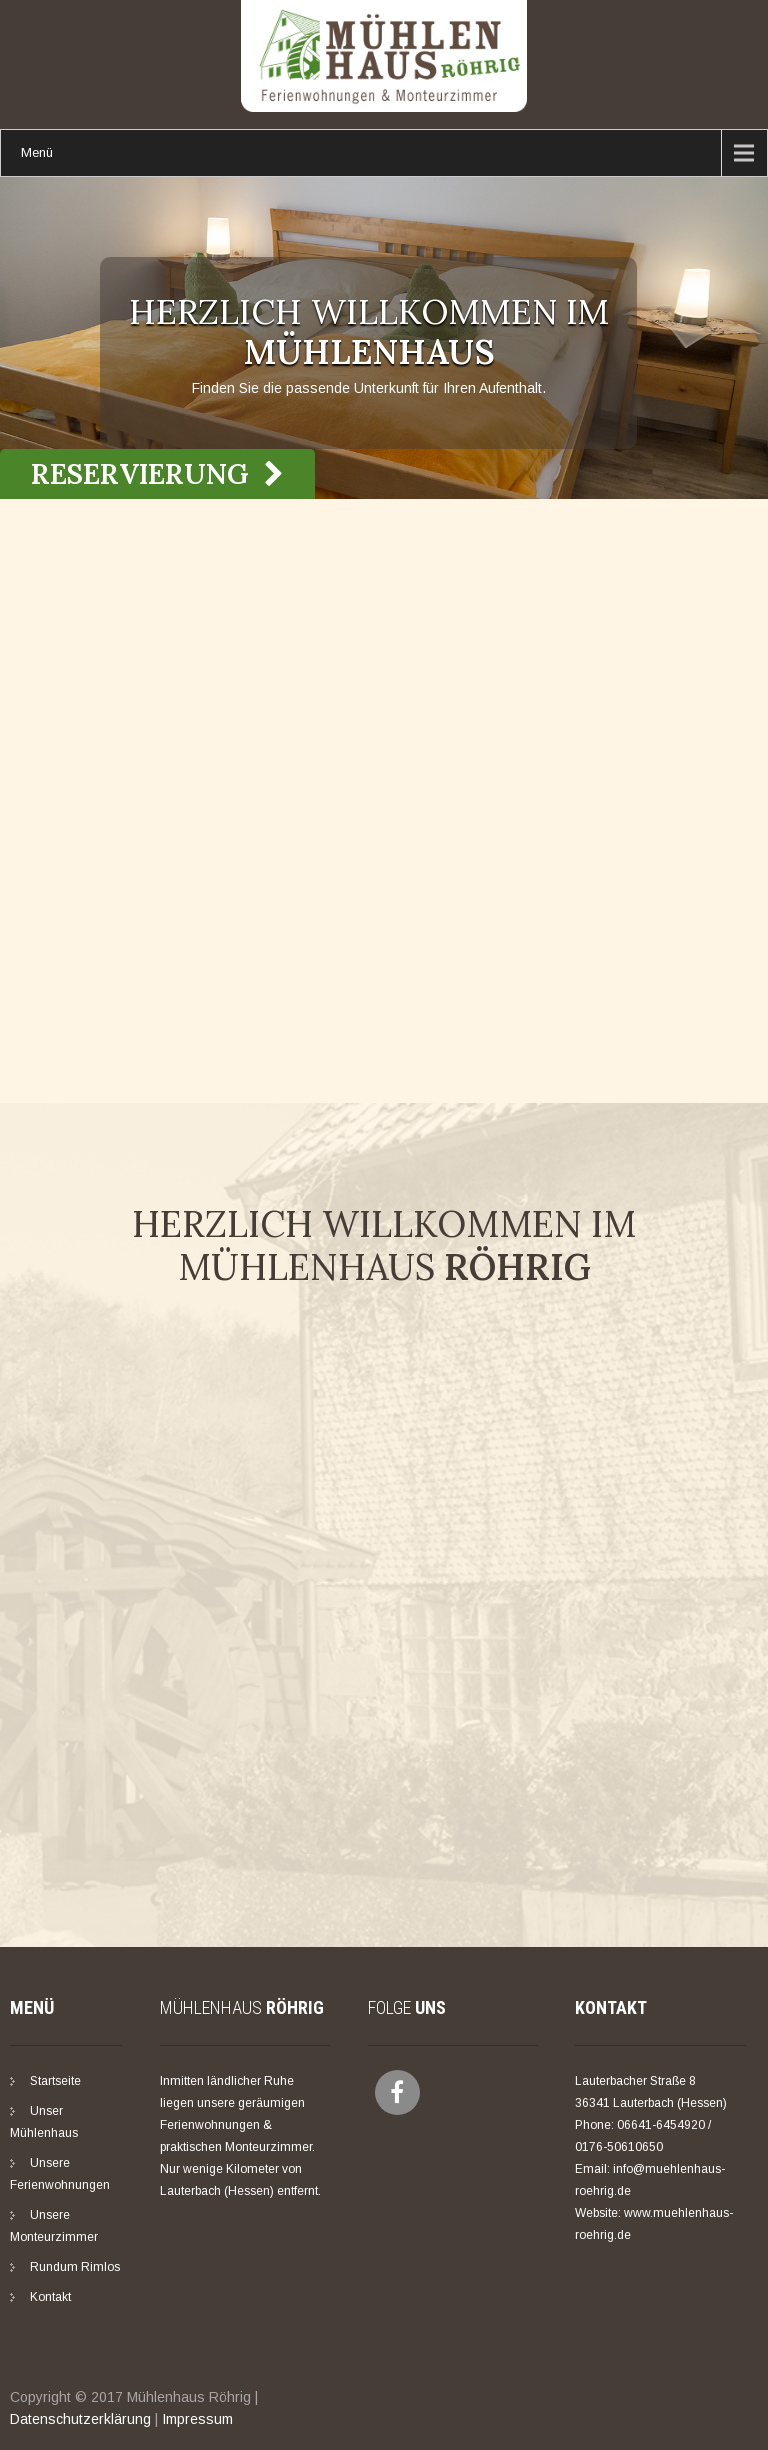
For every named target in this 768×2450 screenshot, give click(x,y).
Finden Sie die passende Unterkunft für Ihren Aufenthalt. (369, 388)
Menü (37, 152)
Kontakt (50, 2297)
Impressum (197, 2419)
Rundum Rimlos (75, 2267)
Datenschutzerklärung (80, 2419)
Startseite (55, 2081)
